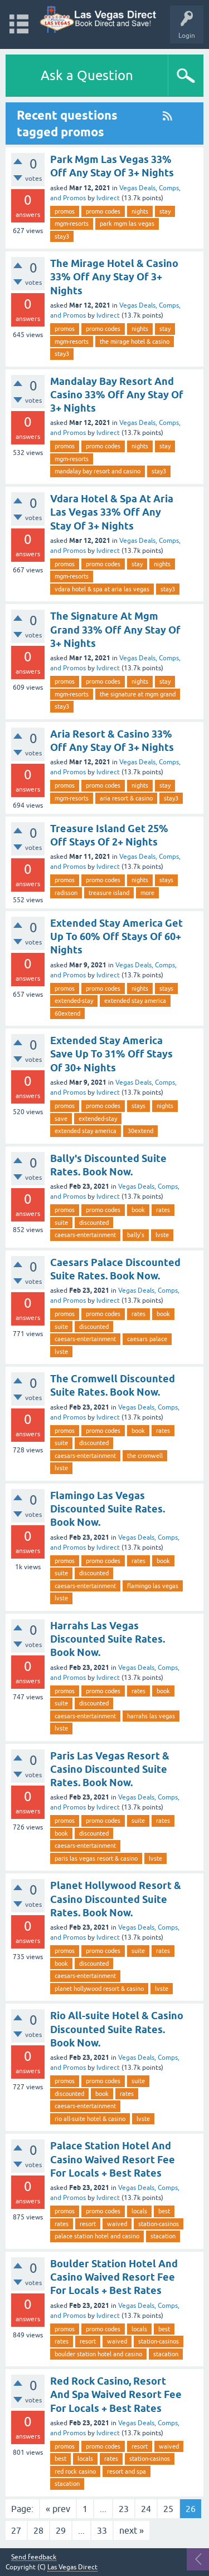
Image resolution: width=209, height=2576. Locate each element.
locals (139, 2211)
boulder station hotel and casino (98, 2354)
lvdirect (108, 198)
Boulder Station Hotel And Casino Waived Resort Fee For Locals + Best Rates (114, 2277)
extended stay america (135, 1000)
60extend (67, 1013)
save (61, 1118)
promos (65, 211)
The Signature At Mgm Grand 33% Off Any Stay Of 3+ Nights (115, 629)
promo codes (103, 211)
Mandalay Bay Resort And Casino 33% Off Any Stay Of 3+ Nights (116, 394)
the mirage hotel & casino (134, 341)
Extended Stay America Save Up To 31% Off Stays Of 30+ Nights (111, 1054)
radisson (66, 892)
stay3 (62, 236)
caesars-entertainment (85, 1235)
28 (38, 2530)
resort (88, 2224)
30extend (140, 1131)
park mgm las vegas (127, 223)
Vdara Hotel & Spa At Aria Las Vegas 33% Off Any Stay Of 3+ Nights (111, 512)
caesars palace (147, 1339)
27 (16, 2530)
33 (102, 2530)
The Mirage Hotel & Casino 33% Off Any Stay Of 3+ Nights (114, 277)
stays (166, 880)
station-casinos (158, 2224)
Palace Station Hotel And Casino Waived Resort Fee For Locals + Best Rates (112, 2159)
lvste (162, 1235)
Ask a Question (87, 75)
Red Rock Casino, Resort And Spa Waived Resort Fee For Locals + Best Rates (116, 2394)
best (164, 2211)
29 (61, 2530)
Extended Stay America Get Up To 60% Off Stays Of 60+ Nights (116, 936)
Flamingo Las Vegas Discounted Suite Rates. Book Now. (107, 1509)
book (138, 1210)
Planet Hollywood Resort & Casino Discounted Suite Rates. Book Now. (115, 1899)
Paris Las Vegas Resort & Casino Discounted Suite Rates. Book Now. (109, 1769)
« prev (58, 2509)
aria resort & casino (126, 798)
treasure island (109, 892)
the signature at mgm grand (138, 694)
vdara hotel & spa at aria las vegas (102, 589)
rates (163, 1210)
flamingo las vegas (152, 1586)
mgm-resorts (72, 223)
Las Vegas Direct (72, 2567)
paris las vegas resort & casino (96, 1858)
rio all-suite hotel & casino (90, 2118)
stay (165, 211)
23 (124, 2509)
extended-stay (74, 1000)
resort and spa (126, 2471)
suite (61, 1222)
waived (117, 2224)
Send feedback (33, 2557)
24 (146, 2509)
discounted (94, 1222)
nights (140, 211)
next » (131, 2530)
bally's (135, 1235)
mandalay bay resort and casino (97, 471)
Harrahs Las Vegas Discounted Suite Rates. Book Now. (107, 1639)
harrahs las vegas (151, 1716)
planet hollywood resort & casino (99, 1988)
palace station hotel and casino (97, 2236)
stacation (163, 2236)
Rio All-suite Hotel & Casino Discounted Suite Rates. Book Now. (116, 2029)
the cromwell (145, 1455)
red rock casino (75, 2471)
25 (168, 2509)
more (147, 892)
